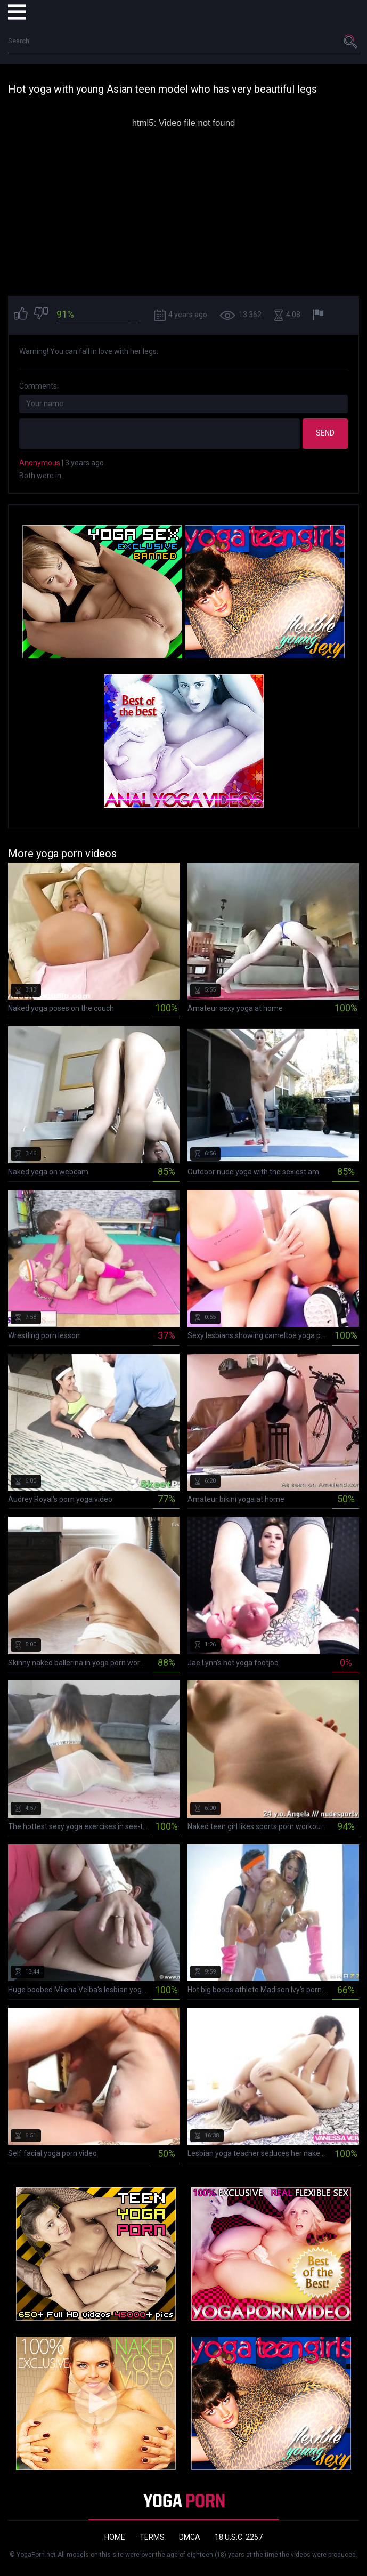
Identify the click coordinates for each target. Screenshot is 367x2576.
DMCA (189, 2537)
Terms (152, 2537)
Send (325, 433)
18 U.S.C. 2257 (239, 2537)
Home (114, 2537)
